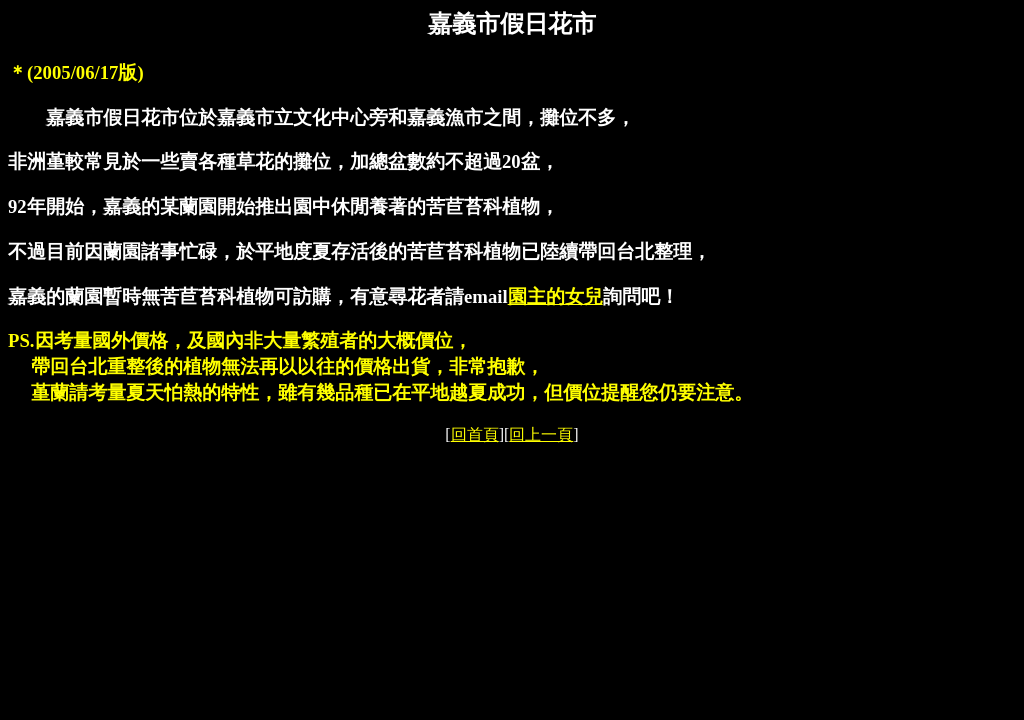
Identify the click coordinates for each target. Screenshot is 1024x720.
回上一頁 (541, 434)
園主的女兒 (555, 296)
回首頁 (475, 434)
